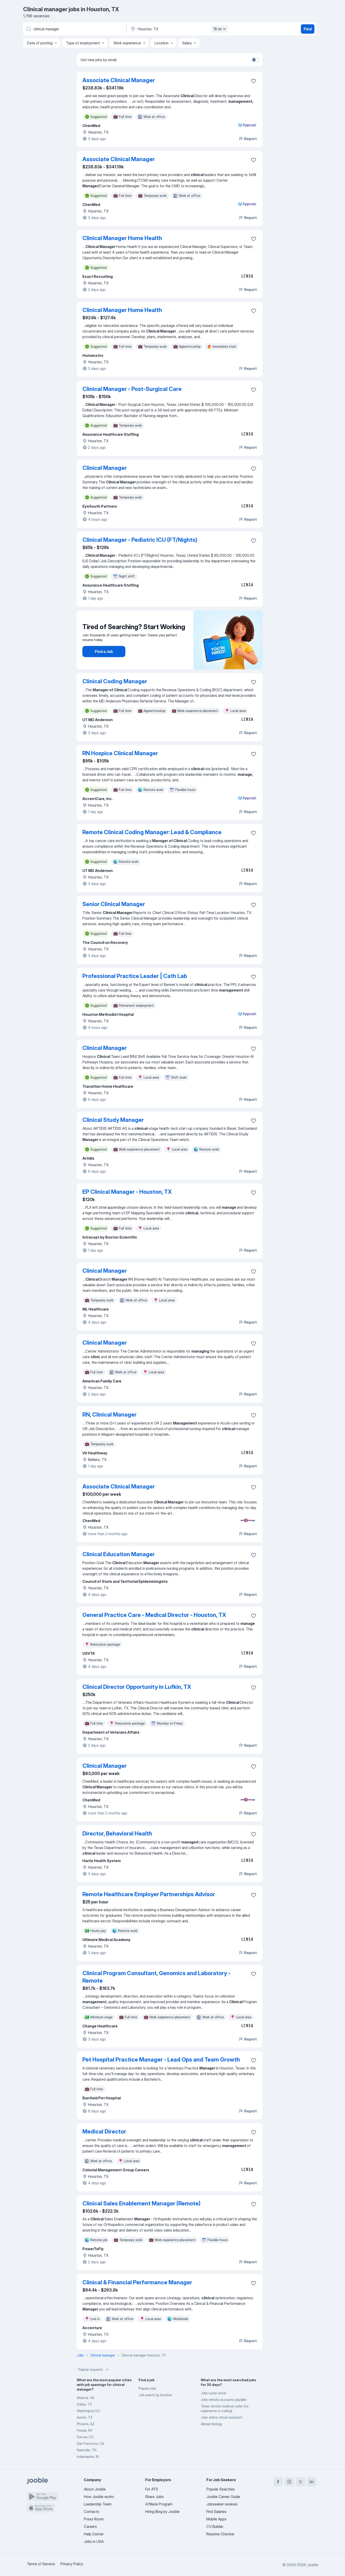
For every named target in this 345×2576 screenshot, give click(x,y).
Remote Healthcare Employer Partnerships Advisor (148, 1894)
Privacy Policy (71, 2564)
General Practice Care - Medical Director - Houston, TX (154, 1615)
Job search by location (155, 2395)
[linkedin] (311, 2481)
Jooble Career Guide (223, 2496)
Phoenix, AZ (86, 2424)
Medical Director (104, 2131)
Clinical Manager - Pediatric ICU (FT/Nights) (139, 539)
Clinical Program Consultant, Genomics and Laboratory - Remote (156, 1977)
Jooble (312, 2564)
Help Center (94, 2534)
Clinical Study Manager (113, 1119)
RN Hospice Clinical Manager (120, 753)
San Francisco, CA (90, 2443)
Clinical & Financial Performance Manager (137, 2282)
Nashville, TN (86, 2450)
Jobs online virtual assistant (222, 2417)
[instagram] (289, 2481)
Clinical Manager (104, 467)
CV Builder (214, 2526)
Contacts (91, 2511)
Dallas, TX (84, 2404)
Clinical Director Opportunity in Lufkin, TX (136, 1686)
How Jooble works (99, 2496)
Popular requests (93, 2369)
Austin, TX (84, 2417)
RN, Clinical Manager (109, 1414)
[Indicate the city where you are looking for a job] (178, 28)
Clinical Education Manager (118, 1554)
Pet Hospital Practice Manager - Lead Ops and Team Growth (161, 2059)
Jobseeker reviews (221, 2504)
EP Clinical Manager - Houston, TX (127, 1191)
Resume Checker (220, 2534)
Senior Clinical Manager (113, 904)
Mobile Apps (216, 2519)
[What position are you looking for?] (74, 28)
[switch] (255, 59)
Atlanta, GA (85, 2398)
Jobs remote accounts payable (223, 2400)
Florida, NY (85, 2430)
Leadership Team (98, 2504)
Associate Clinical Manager (118, 80)
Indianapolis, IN (88, 2457)
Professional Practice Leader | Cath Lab (134, 976)
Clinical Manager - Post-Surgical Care (132, 389)
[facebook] (278, 2481)
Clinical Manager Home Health (122, 238)
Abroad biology (211, 2424)
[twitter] (300, 2481)
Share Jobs (154, 2496)
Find (308, 29)
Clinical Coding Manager (114, 681)
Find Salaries (216, 2511)
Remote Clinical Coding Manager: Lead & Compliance (152, 832)
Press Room (94, 2519)
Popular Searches (220, 2489)
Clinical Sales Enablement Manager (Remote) (141, 2203)
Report (248, 138)
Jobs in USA (94, 2541)
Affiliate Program (158, 2504)
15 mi (220, 29)
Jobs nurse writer (213, 2393)
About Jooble (95, 2489)
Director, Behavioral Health (117, 1833)
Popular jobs (147, 2388)
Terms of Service (41, 2564)
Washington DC (88, 2411)
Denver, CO (85, 2437)
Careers (90, 2526)
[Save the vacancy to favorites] (253, 81)
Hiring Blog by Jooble (162, 2511)
